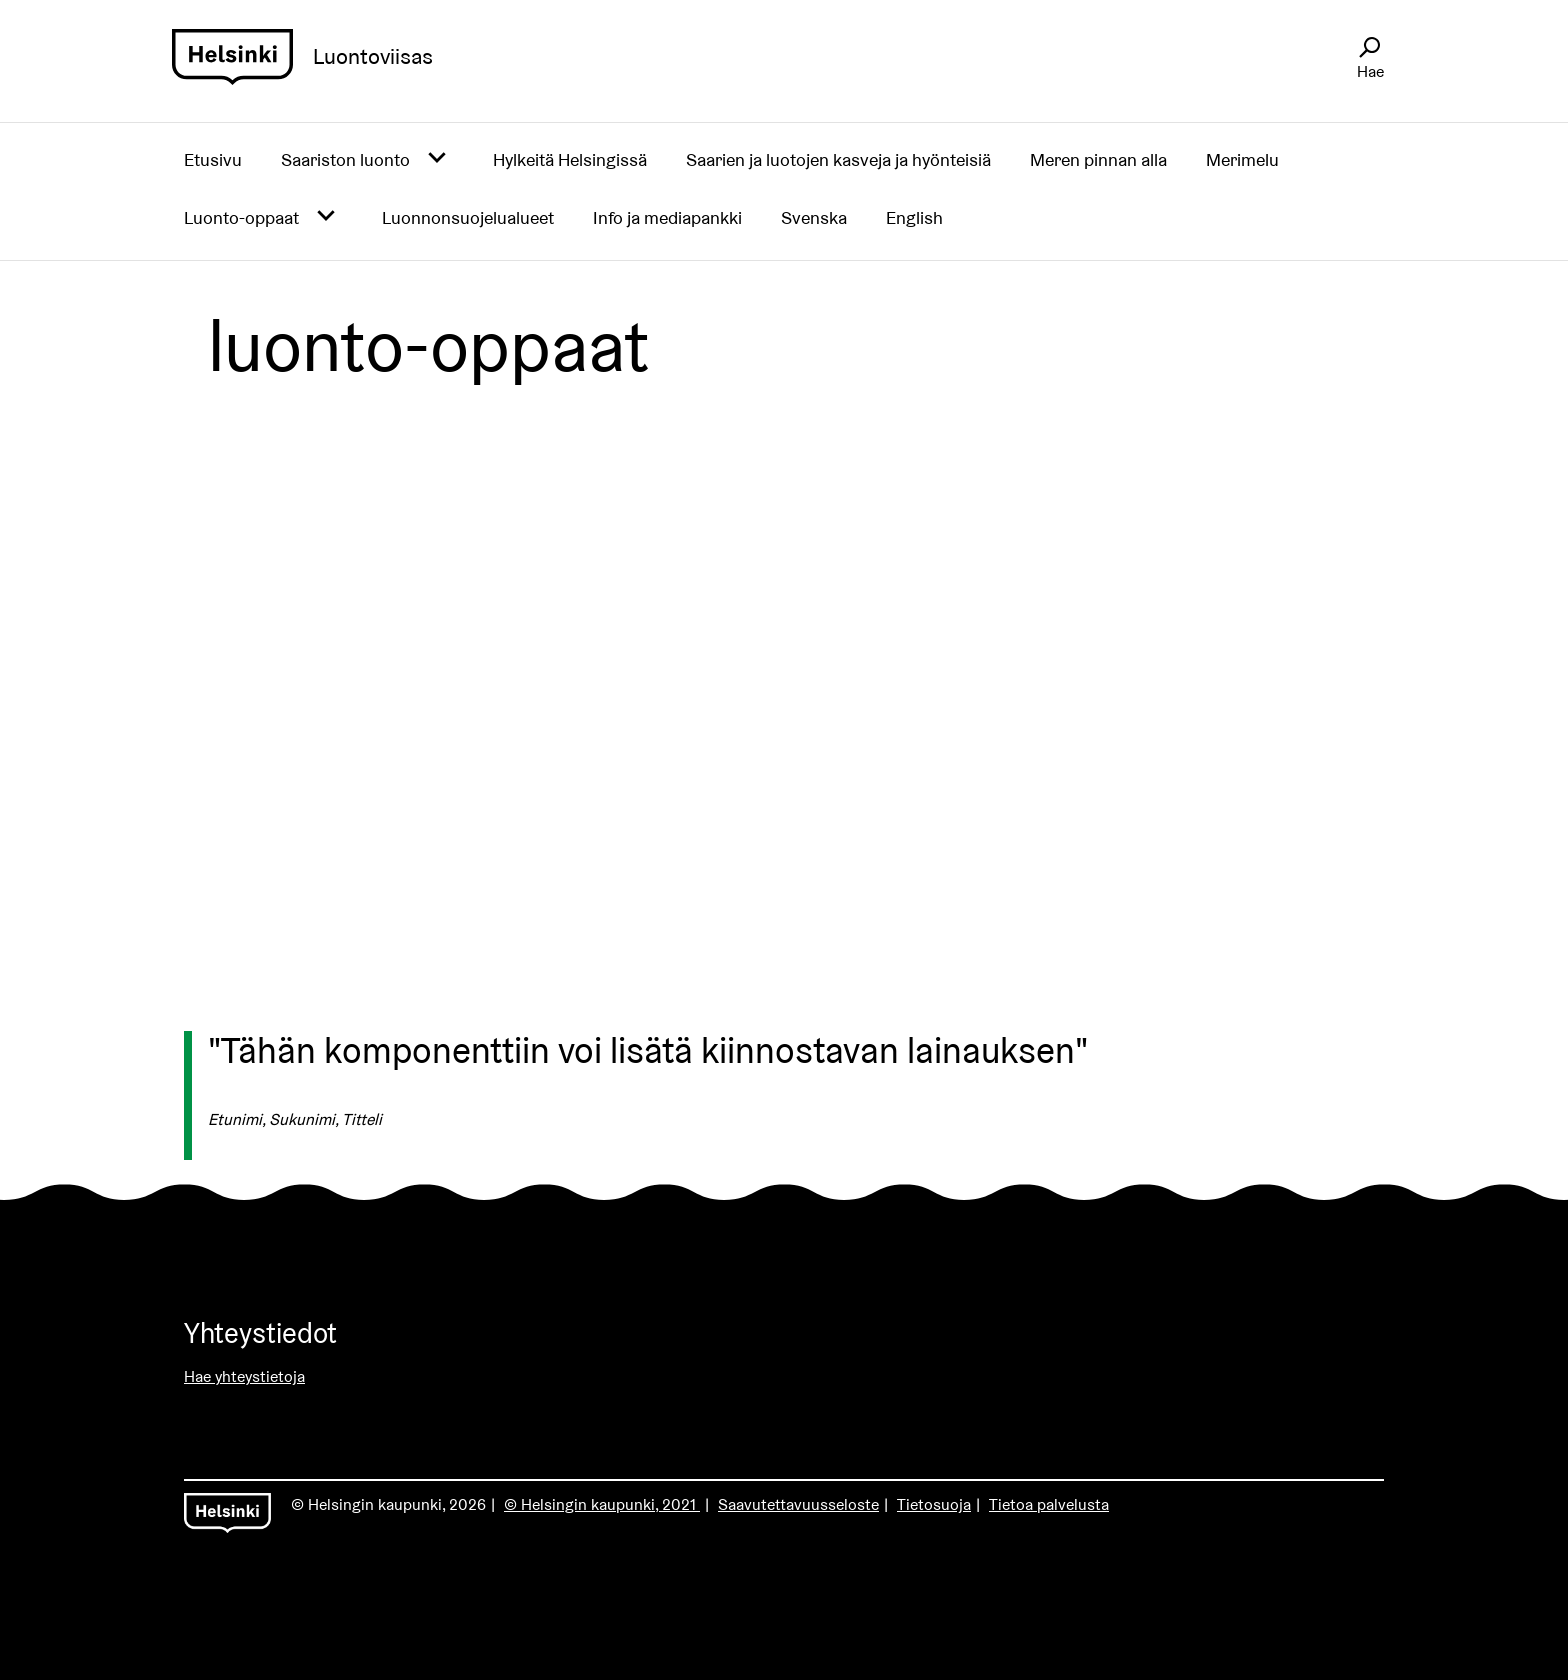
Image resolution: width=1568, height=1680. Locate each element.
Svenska (814, 217)
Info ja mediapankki (667, 217)
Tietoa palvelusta (1049, 1504)
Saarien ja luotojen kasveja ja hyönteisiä (838, 159)
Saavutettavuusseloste (798, 1504)
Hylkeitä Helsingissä (570, 159)
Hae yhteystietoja (244, 1376)
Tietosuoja (934, 1504)
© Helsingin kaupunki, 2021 (602, 1504)
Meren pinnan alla (1098, 159)
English (914, 217)
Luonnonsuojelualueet (468, 217)
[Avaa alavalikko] (437, 159)
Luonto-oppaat (241, 217)
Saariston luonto (345, 159)
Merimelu (1242, 159)
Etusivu (213, 159)
